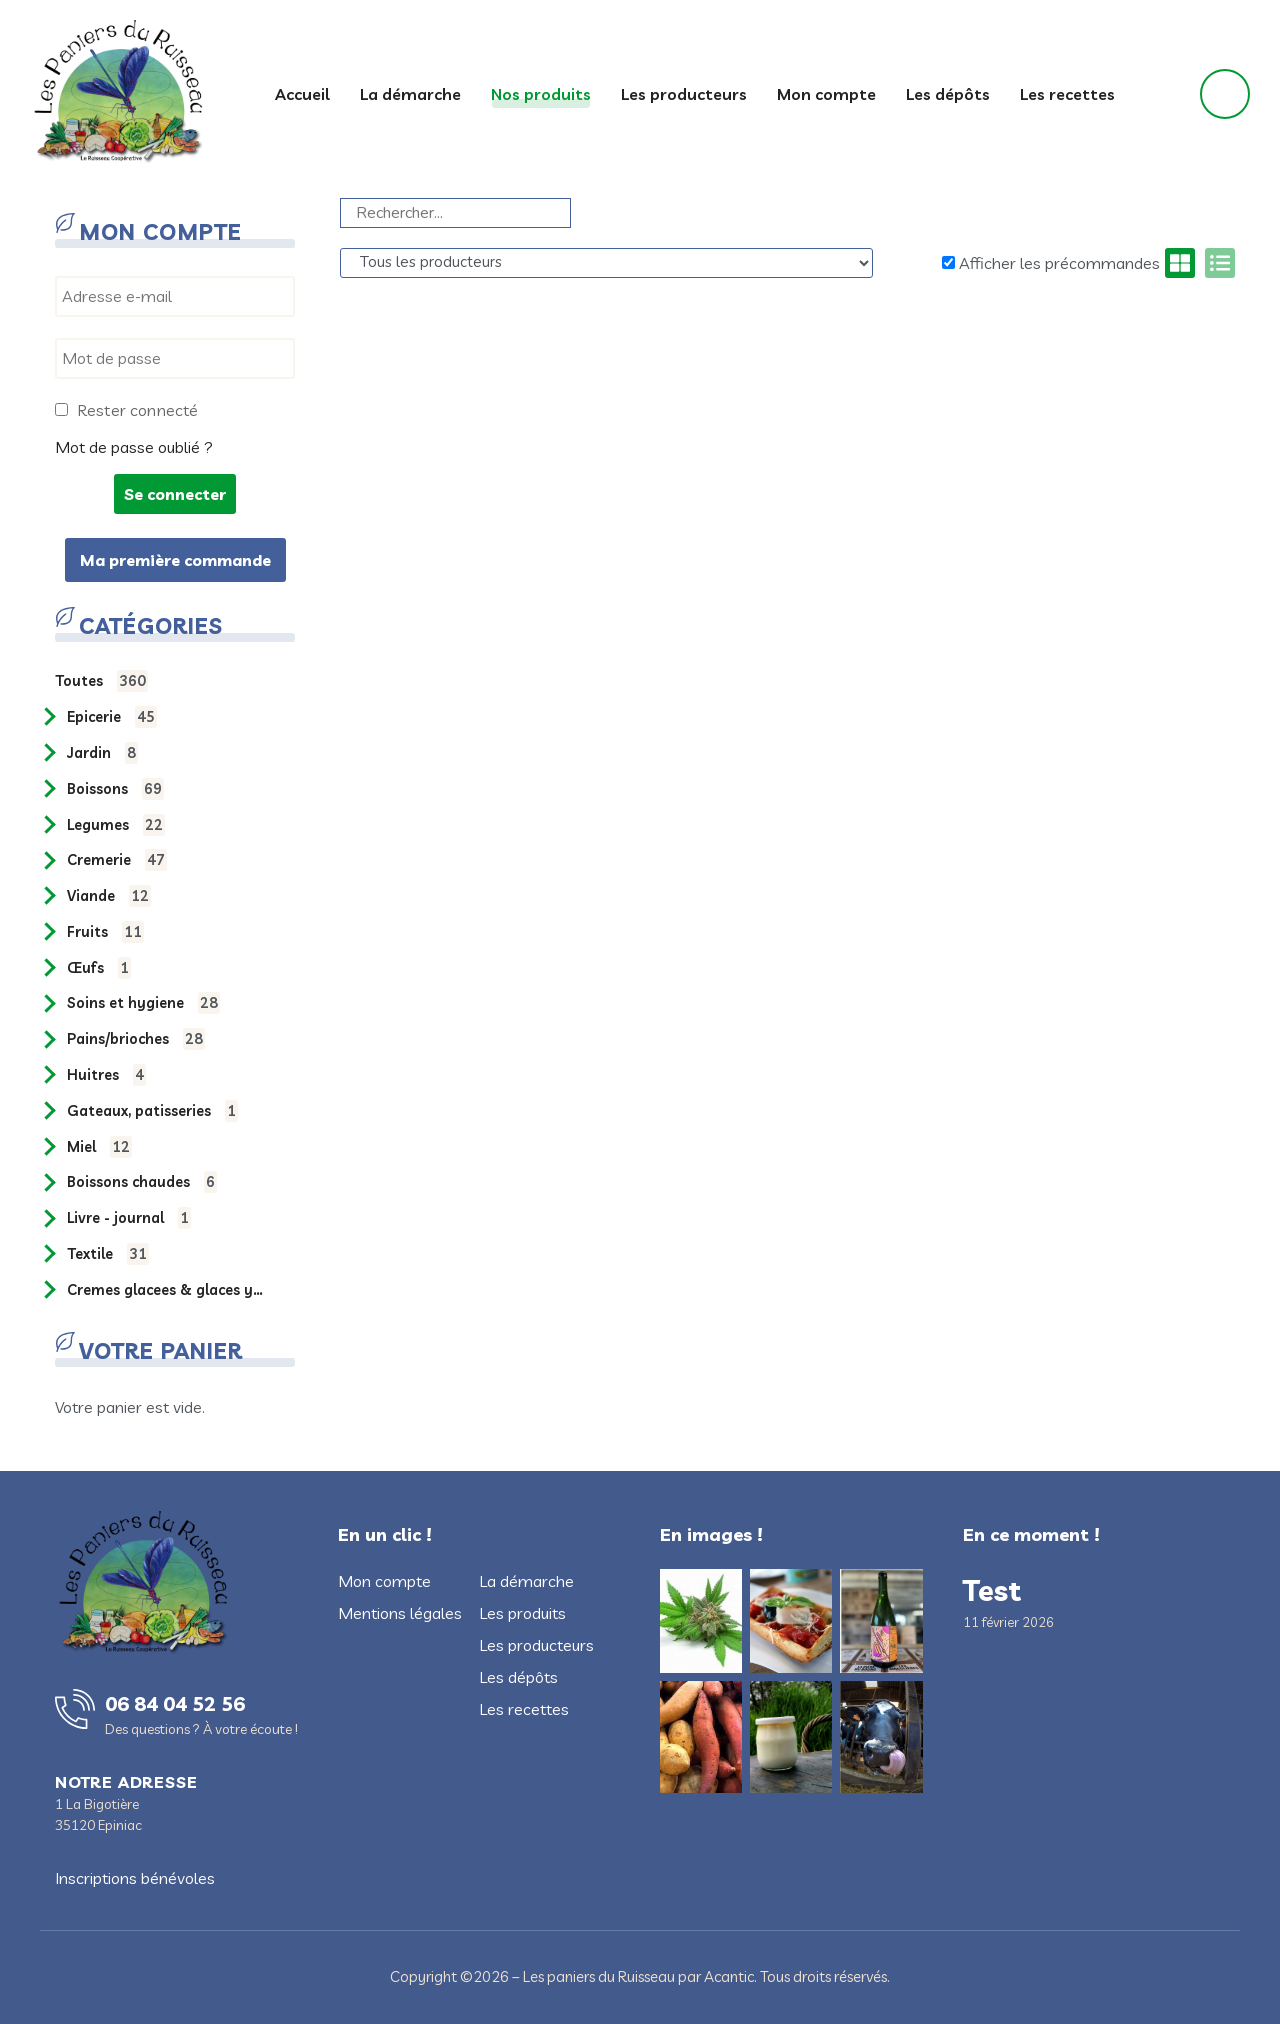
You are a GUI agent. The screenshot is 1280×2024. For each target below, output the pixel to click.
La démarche (410, 94)
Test (992, 1590)
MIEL (99, 1147)
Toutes (101, 681)
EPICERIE (112, 717)
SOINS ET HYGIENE (143, 1003)
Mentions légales (400, 1613)
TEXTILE (108, 1254)
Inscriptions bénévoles (135, 1878)
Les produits (522, 1613)
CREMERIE (117, 860)
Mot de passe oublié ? (134, 447)
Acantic (729, 1976)
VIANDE (109, 896)
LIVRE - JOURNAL (129, 1218)
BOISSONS (115, 789)
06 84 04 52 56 (175, 1703)
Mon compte (826, 94)
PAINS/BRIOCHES (136, 1039)
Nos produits (541, 94)
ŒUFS (99, 968)
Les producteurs (684, 94)
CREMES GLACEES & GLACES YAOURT (167, 1290)
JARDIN (102, 753)
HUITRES (106, 1075)
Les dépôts (948, 94)
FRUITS (105, 932)
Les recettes (1067, 94)
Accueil (302, 94)
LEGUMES (116, 825)
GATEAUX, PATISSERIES (152, 1111)
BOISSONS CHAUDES (142, 1182)
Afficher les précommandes (1051, 263)
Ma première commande (175, 560)
